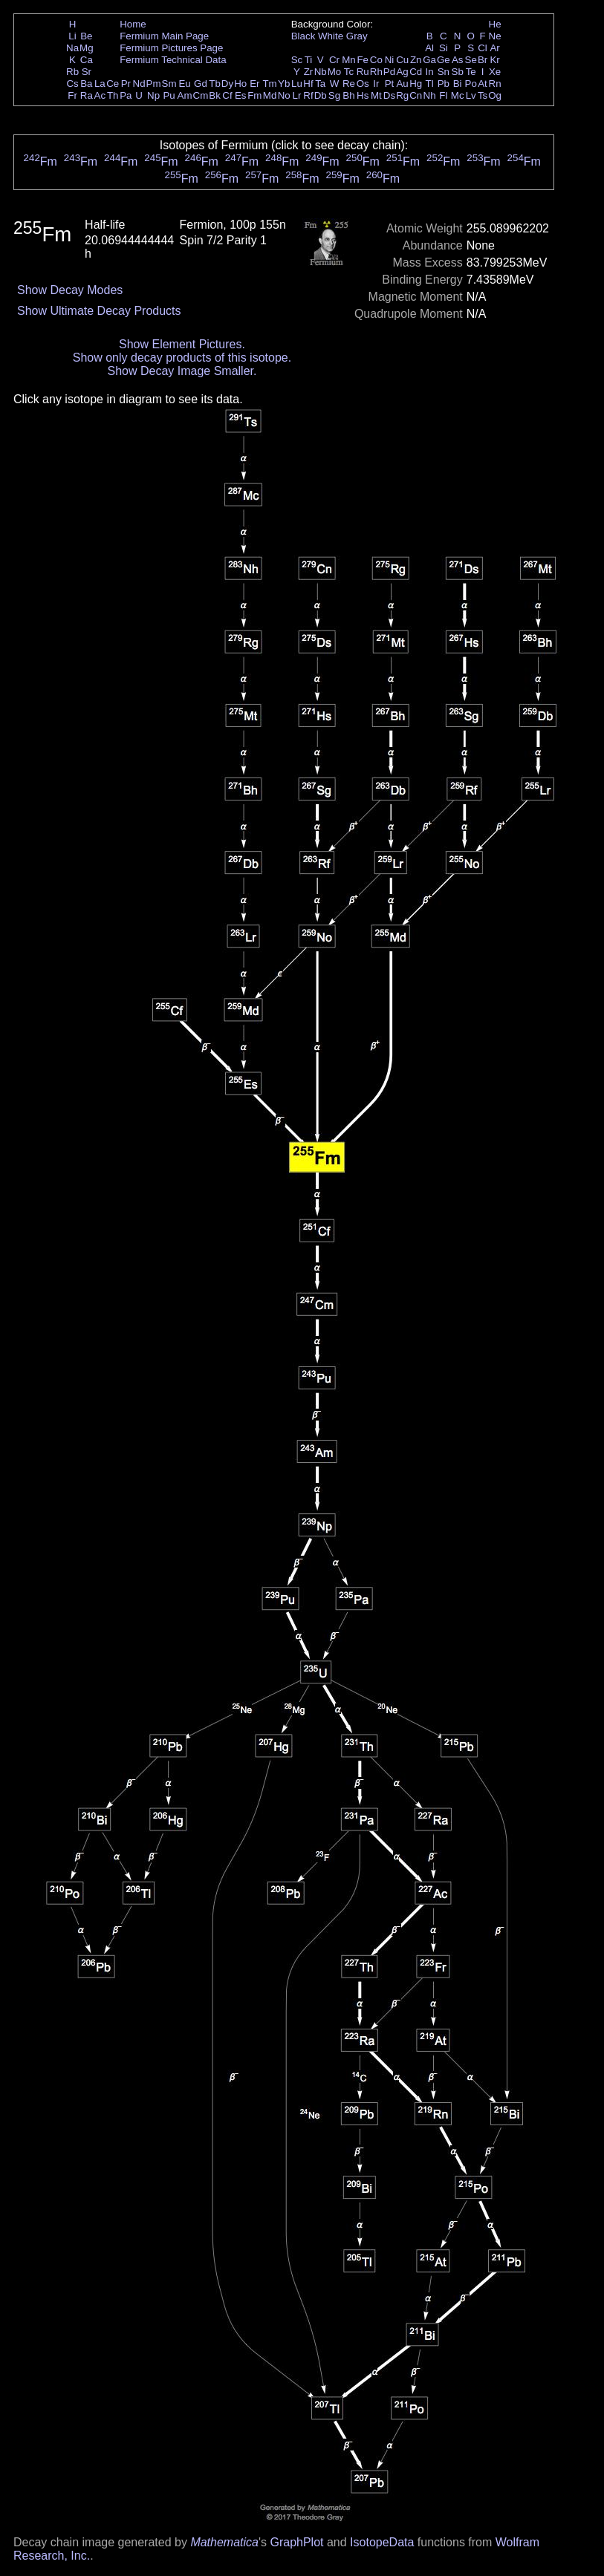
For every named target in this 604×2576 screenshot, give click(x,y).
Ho (240, 83)
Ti (309, 59)
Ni (389, 59)
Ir (376, 83)
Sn (443, 71)
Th (113, 95)
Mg (86, 47)
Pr (126, 83)
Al (429, 47)
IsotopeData (382, 2542)
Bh (348, 95)
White (330, 36)
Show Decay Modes (70, 290)
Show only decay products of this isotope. (182, 357)
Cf (227, 95)
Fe (362, 59)
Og (494, 95)
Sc (297, 59)
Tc (349, 71)
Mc (457, 95)
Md (270, 95)
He (495, 24)
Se (471, 59)
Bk (215, 95)
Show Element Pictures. (182, 344)
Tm (269, 83)
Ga (429, 59)
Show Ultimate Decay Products (99, 310)
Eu (184, 83)
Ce (112, 83)
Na (72, 47)
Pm (153, 83)
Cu (402, 59)
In (430, 71)
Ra (86, 95)
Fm (254, 95)
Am (185, 95)
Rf (308, 95)
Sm (169, 83)
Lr (297, 95)
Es (241, 95)
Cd (415, 71)
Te (471, 71)
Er (254, 83)
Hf (308, 83)
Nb (320, 71)
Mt (376, 95)
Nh (429, 95)
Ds (389, 95)
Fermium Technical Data (173, 59)
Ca (86, 59)
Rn (495, 83)
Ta (320, 83)
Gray (357, 36)
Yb (284, 83)
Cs (72, 83)
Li (72, 36)
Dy (227, 83)
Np (153, 95)
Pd (389, 71)
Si (443, 47)
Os (363, 83)
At (482, 83)
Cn (415, 95)
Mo (335, 71)
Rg (402, 95)
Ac (100, 95)
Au (402, 83)
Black (303, 36)
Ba (86, 83)
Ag (402, 71)
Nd (139, 83)
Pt (389, 83)
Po (471, 83)
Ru (363, 71)
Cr (334, 59)
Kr (494, 59)
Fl (443, 95)
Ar (494, 47)
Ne (495, 36)
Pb (443, 83)
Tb (215, 83)
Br (482, 59)
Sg (334, 95)
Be (86, 36)
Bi (457, 83)
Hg (415, 83)
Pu (169, 95)
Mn (349, 59)
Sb (458, 71)
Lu (296, 83)
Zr (309, 71)
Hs (362, 95)
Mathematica (224, 2542)
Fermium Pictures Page (171, 47)
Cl (482, 47)
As (458, 59)
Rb (72, 71)
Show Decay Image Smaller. (181, 371)
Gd (200, 83)
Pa (125, 95)
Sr (86, 71)
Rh (376, 71)
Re (348, 83)
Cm (201, 95)
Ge (443, 59)
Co (376, 59)
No (284, 95)
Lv (471, 95)
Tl (430, 83)
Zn (416, 59)
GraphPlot (296, 2542)
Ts (482, 95)
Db (320, 95)
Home (133, 24)
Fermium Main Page (164, 36)
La (99, 83)
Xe (495, 71)
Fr (72, 95)
